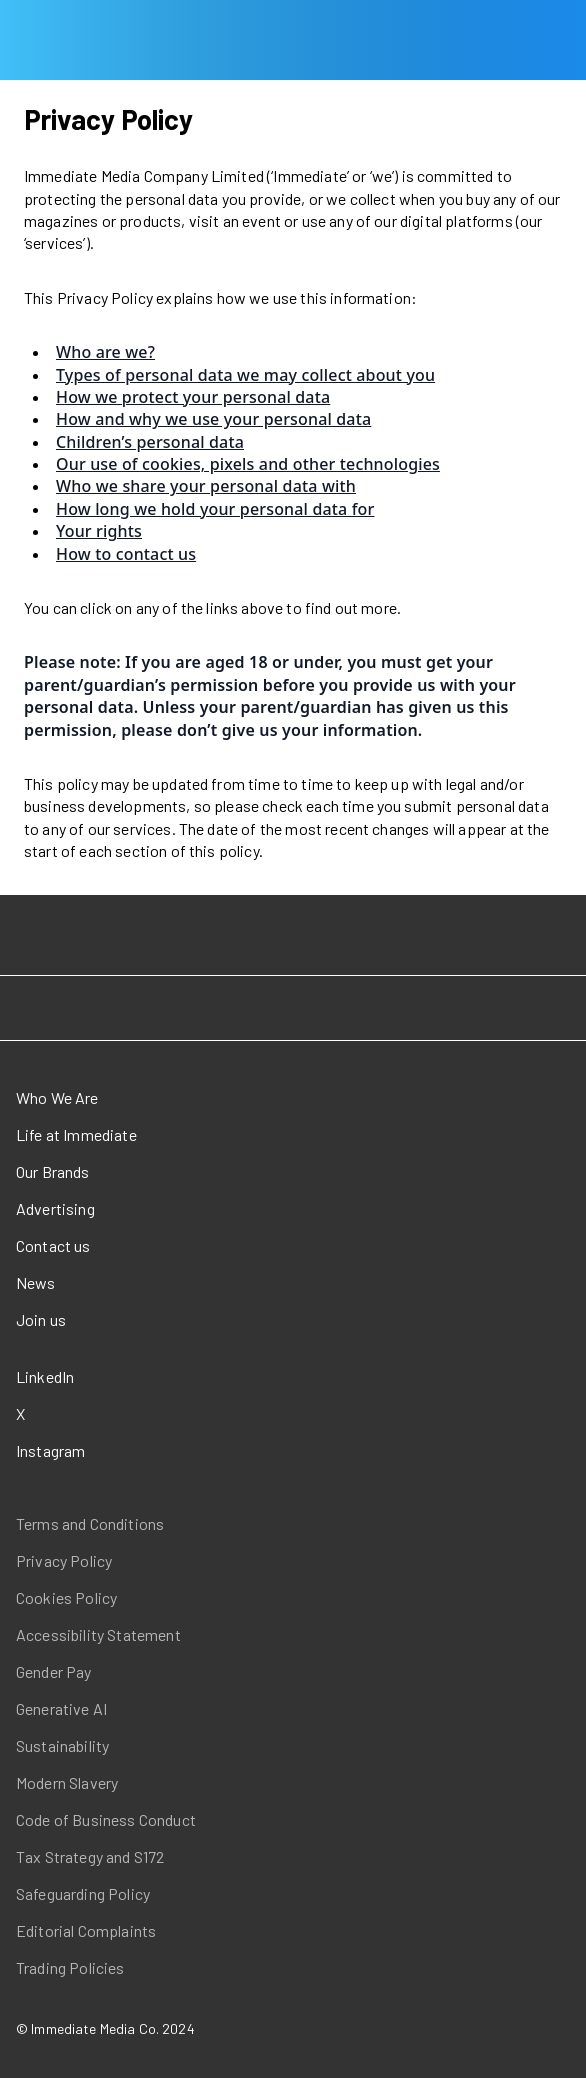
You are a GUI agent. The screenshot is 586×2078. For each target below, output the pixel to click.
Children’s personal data (150, 442)
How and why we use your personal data (213, 419)
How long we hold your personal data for (215, 509)
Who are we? (105, 352)
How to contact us (126, 554)
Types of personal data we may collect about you (245, 375)
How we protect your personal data (193, 397)
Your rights (99, 531)
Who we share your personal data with (206, 486)
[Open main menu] (16, 40)
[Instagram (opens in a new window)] (110, 1450)
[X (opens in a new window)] (110, 1413)
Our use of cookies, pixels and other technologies (248, 464)
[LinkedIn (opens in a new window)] (110, 1376)
